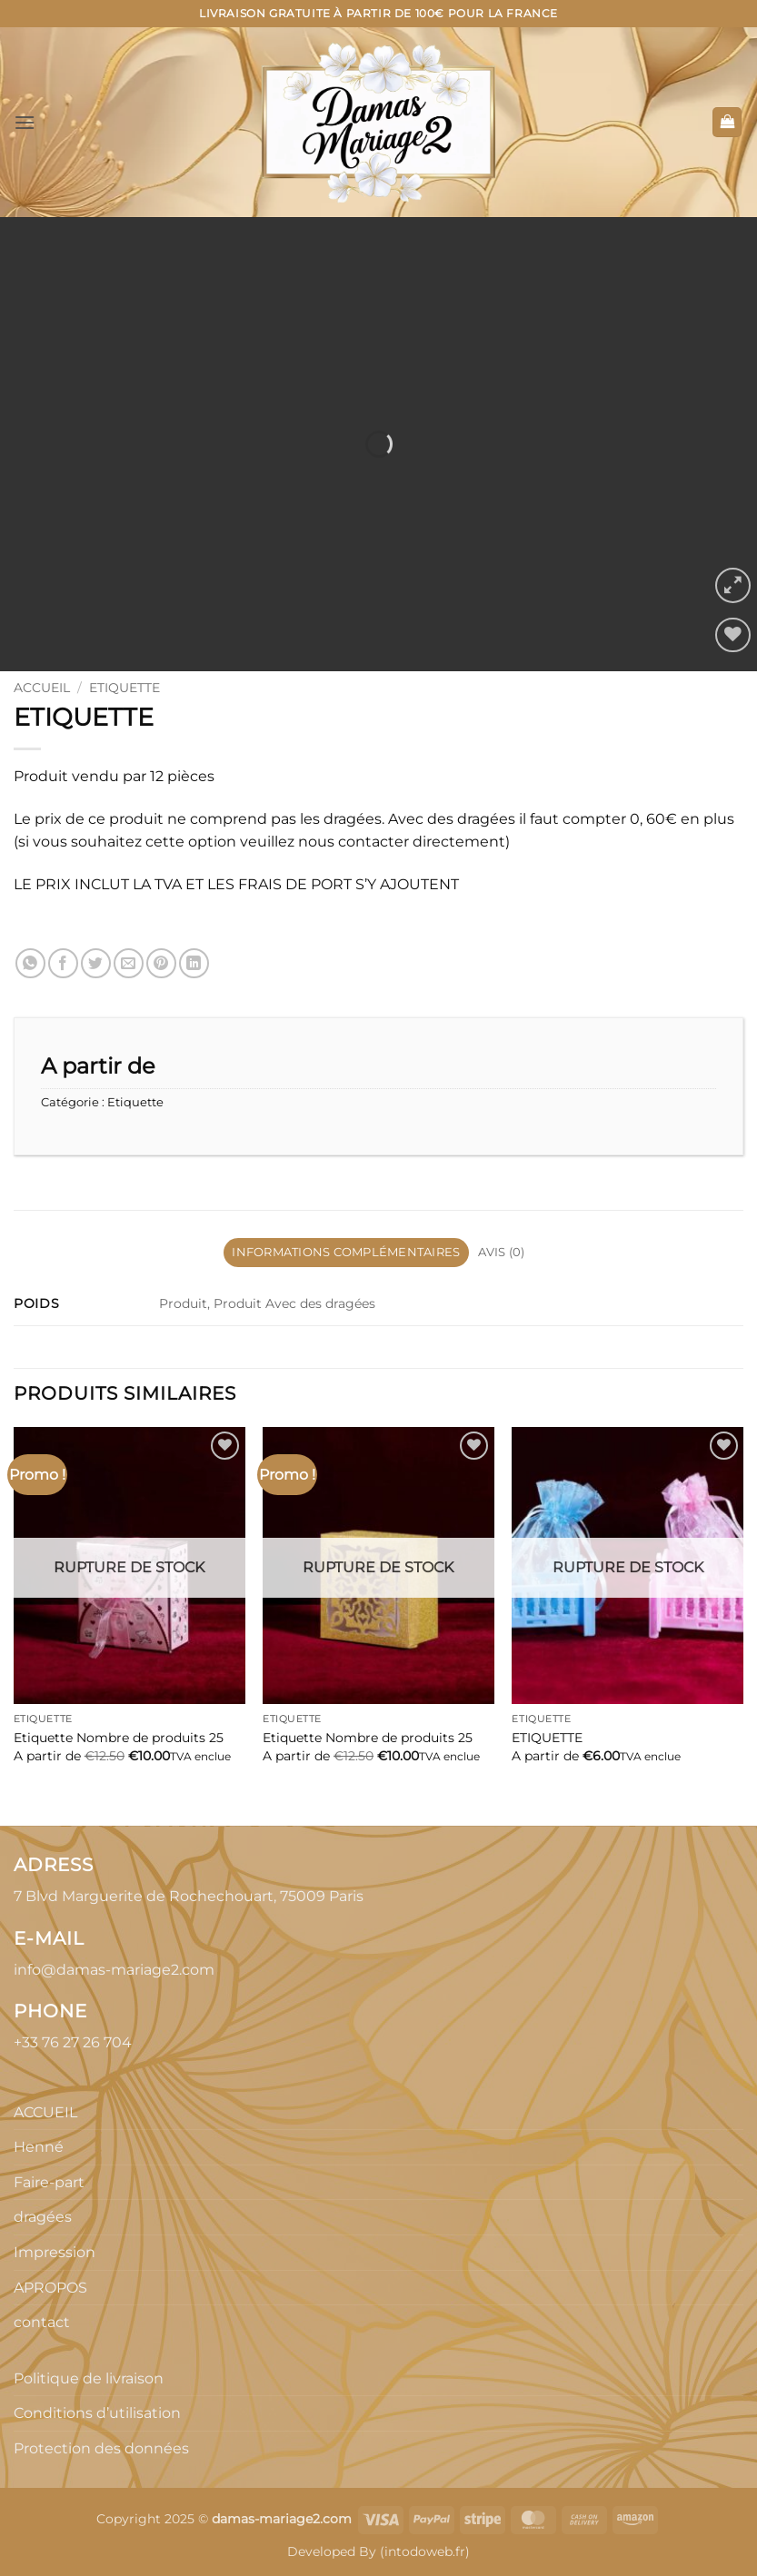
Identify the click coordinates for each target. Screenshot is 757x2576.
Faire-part (49, 2182)
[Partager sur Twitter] (96, 963)
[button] (24, 122)
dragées (43, 2216)
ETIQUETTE (547, 1737)
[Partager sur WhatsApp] (30, 963)
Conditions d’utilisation (97, 2413)
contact (42, 2322)
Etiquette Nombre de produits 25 (119, 1737)
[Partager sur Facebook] (63, 963)
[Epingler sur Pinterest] (161, 963)
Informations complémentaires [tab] (346, 1252)
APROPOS (50, 2287)
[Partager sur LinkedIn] (194, 963)
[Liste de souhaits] (733, 635)
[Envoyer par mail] (129, 963)
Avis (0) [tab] (501, 1252)
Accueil (42, 687)
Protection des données (101, 2448)
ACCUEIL (45, 2112)
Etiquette (124, 687)
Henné (39, 2146)
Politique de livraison (89, 2378)
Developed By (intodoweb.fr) (378, 2551)
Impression (54, 2252)
